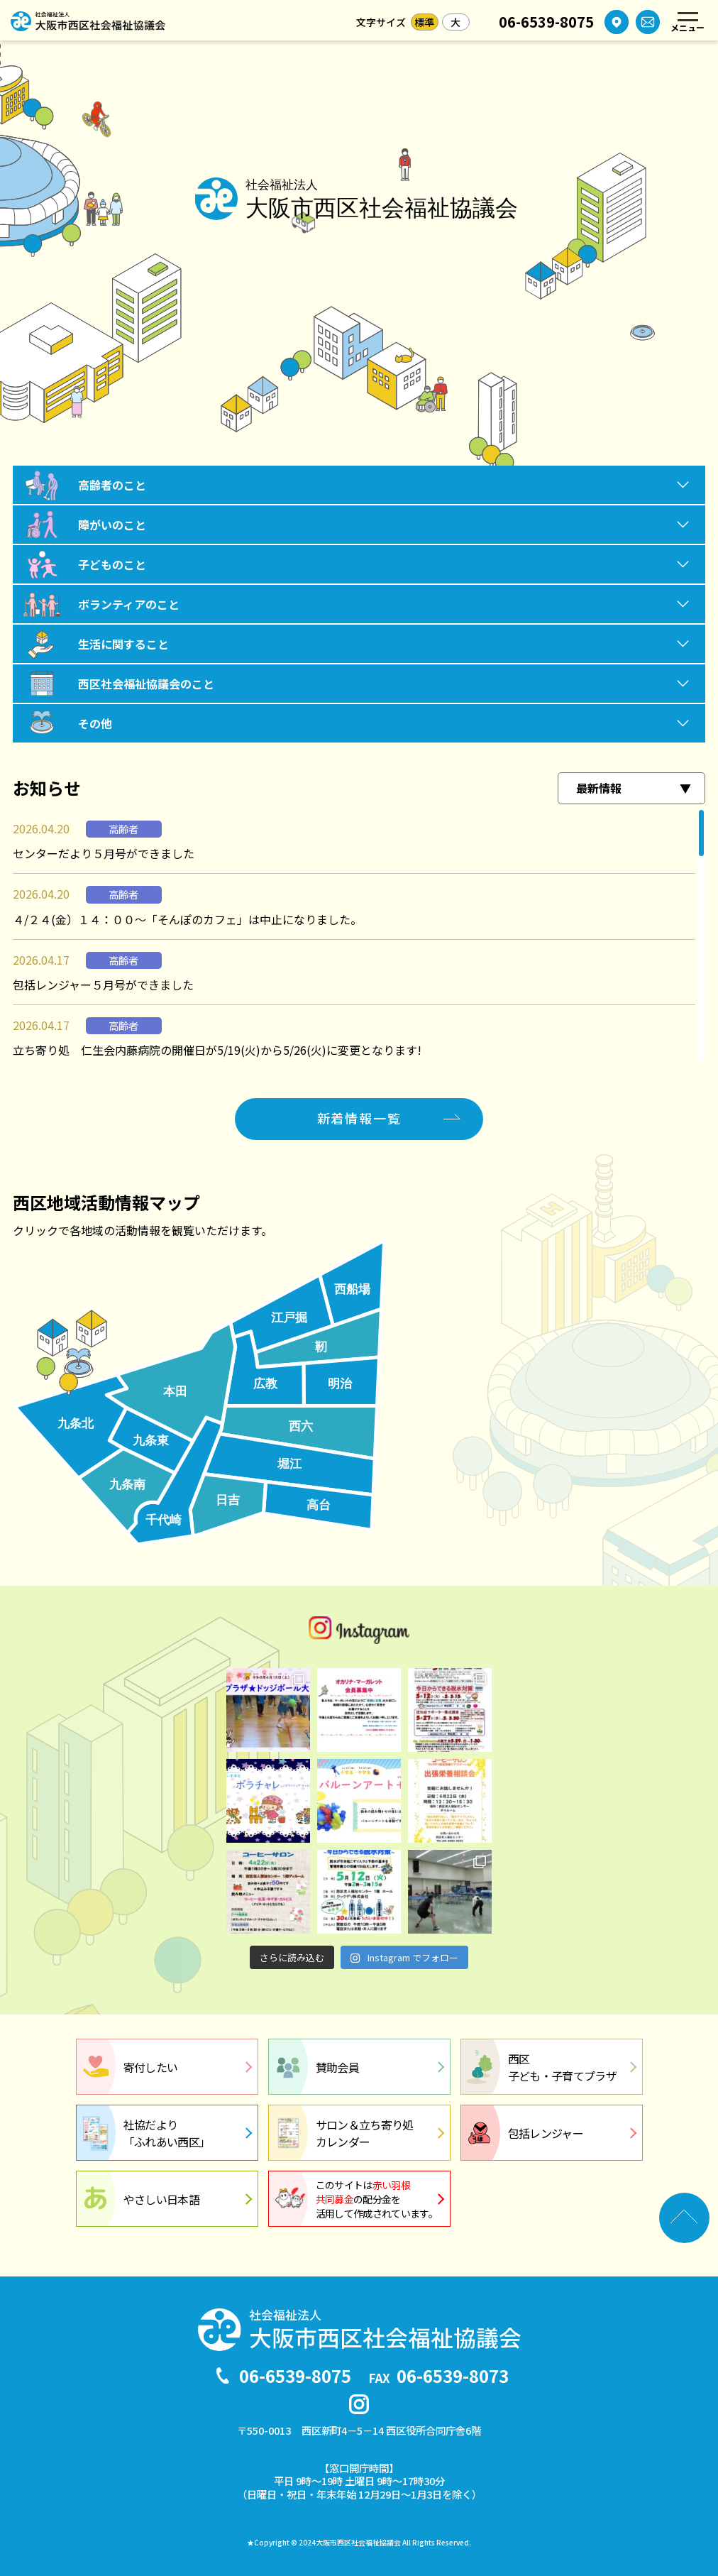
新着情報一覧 (359, 1118)
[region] (359, 936)
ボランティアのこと (129, 604)
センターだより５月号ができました (103, 853)
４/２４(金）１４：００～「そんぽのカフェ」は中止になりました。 (187, 919)
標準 (424, 22)
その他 (95, 723)
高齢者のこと (112, 484)
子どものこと (112, 564)
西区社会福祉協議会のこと (146, 683)
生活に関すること (123, 643)
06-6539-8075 (546, 22)
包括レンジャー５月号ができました (103, 984)
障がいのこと (112, 524)
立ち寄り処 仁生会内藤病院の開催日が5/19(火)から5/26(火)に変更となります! (217, 1049)
